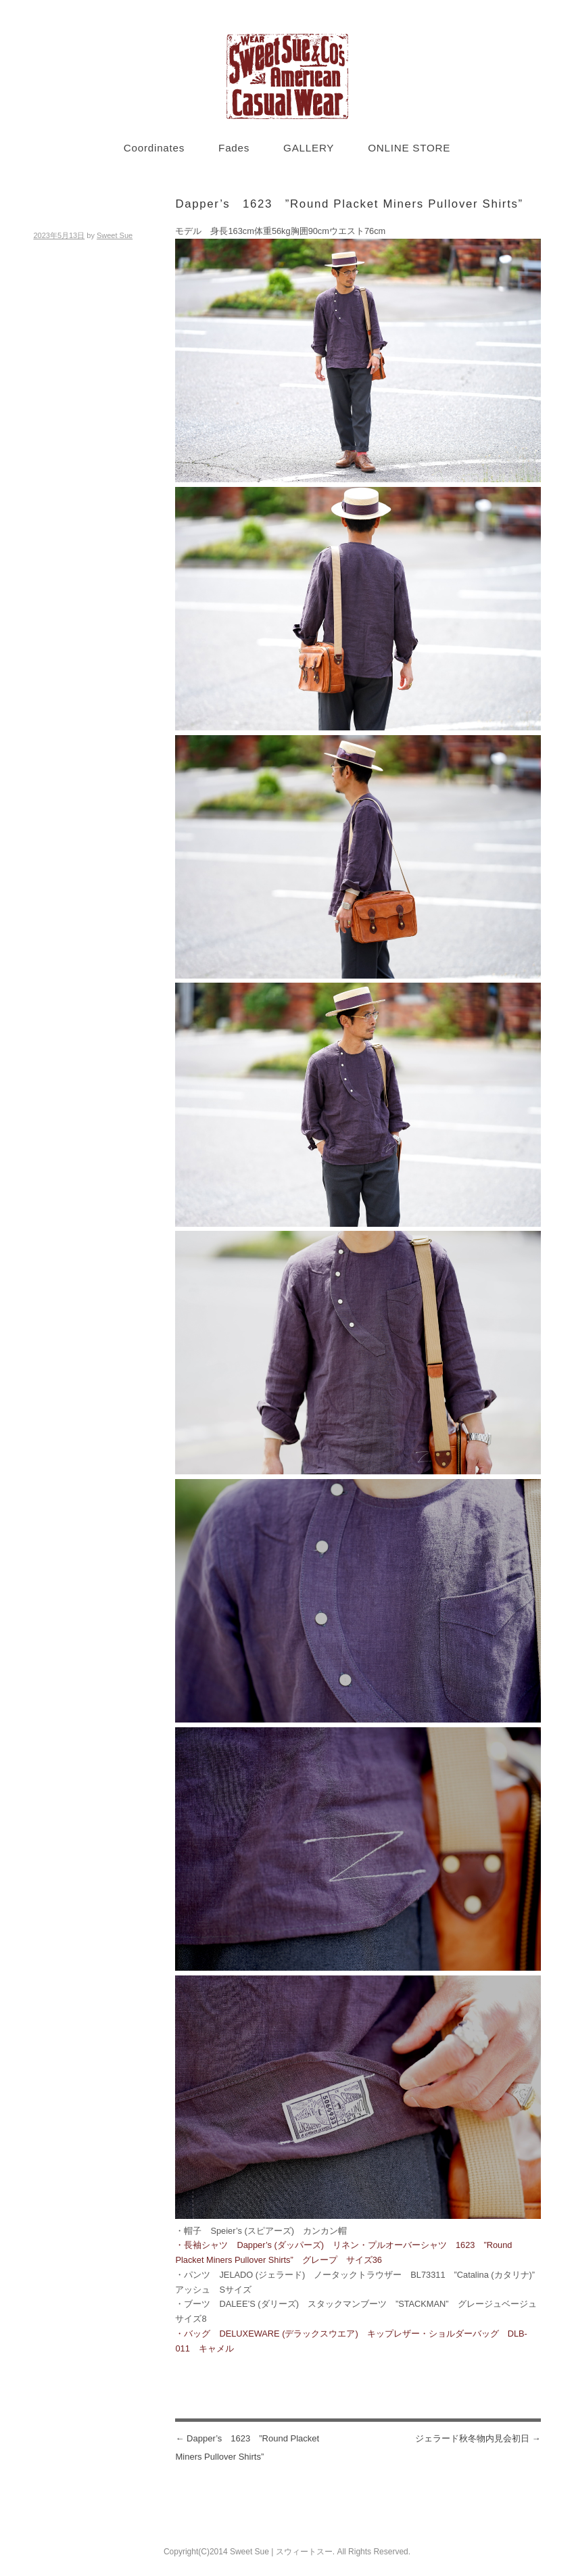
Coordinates (154, 148)
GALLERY (308, 148)
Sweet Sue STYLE (287, 76)
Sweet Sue (115, 235)
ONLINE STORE (409, 148)
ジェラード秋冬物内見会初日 (478, 2438)
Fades (233, 148)
